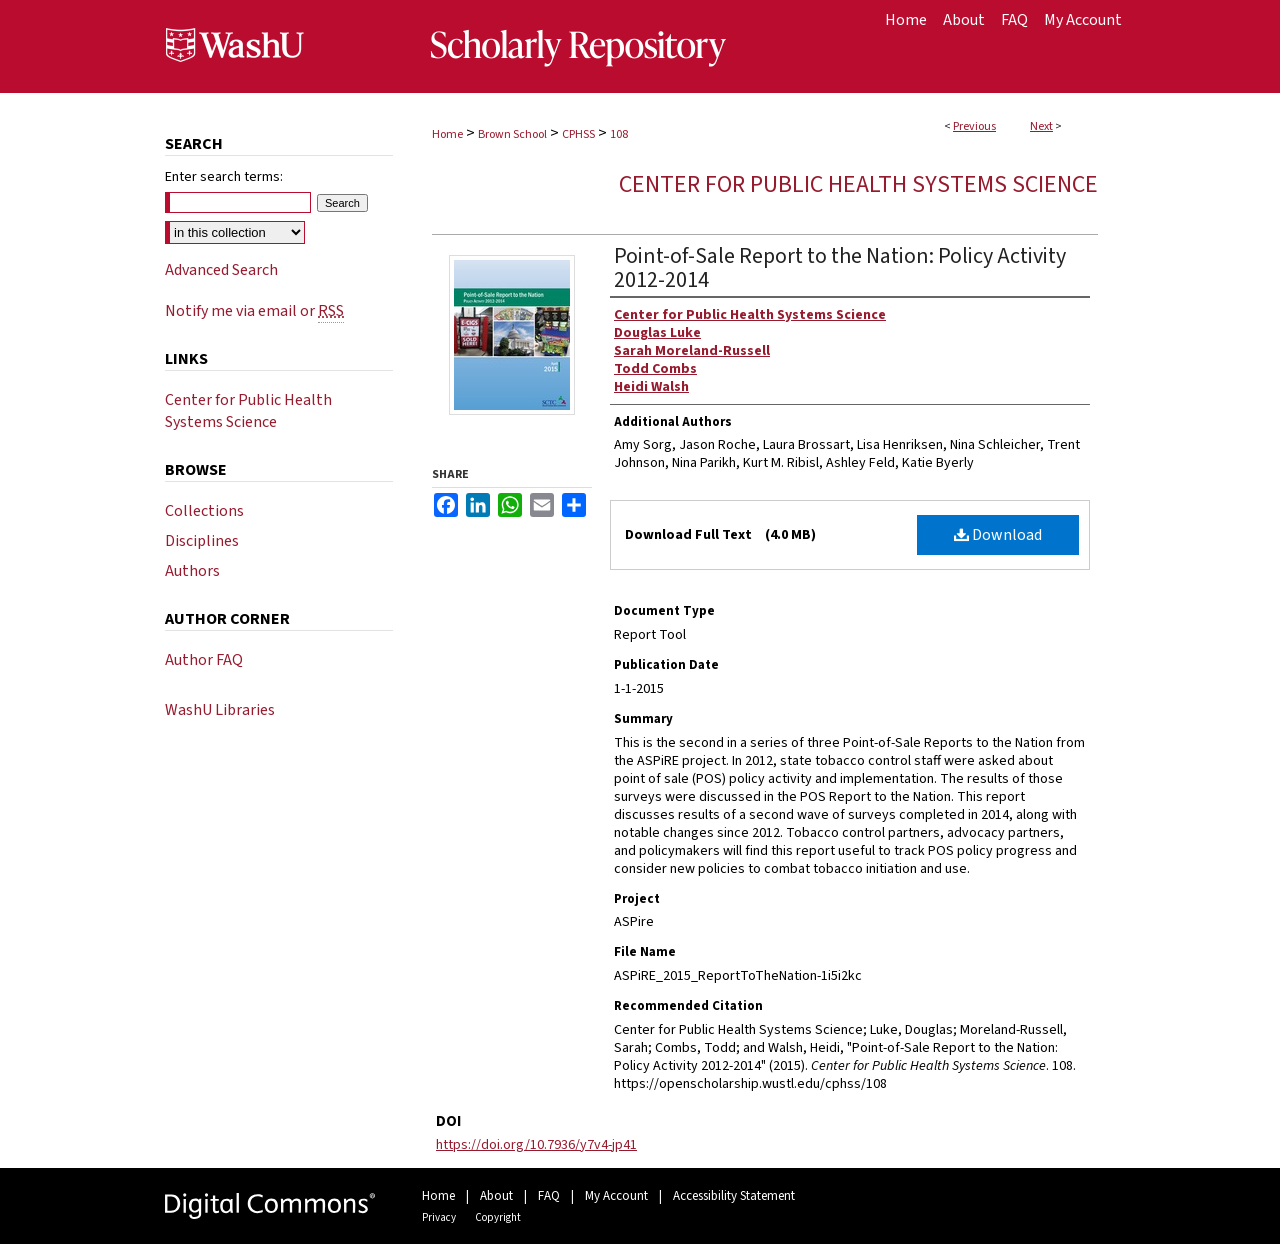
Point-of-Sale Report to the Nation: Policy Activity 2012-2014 (840, 268)
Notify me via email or (254, 311)
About (496, 1196)
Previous (974, 126)
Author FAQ (204, 660)
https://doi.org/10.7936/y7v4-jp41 (536, 1145)
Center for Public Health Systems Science (858, 184)
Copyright (498, 1217)
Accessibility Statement (734, 1196)
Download (998, 535)
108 (619, 134)
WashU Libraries (220, 710)
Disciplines (202, 541)
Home (447, 134)
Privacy (439, 1217)
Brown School (512, 134)
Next (1041, 126)
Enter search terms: (224, 177)
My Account (616, 1196)
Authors (192, 571)
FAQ (549, 1196)
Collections (204, 511)
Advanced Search (221, 270)
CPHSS (578, 134)
